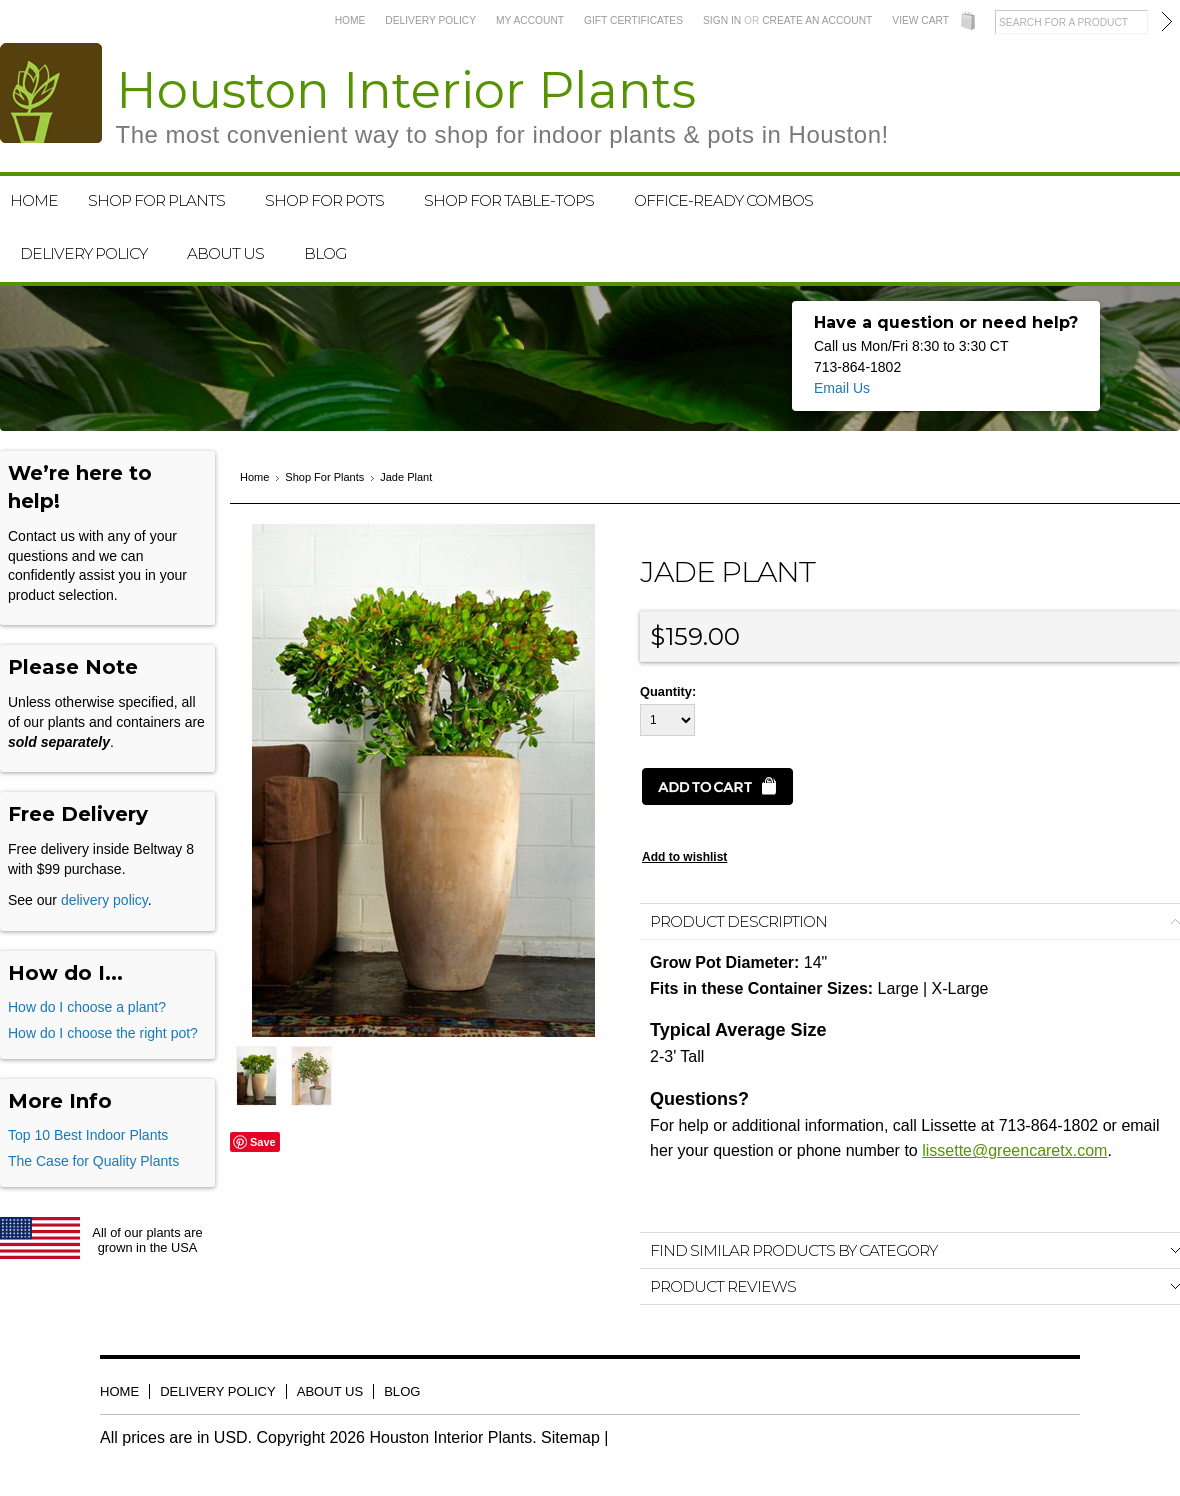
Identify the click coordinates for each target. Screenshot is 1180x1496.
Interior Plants (502, 104)
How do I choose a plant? (87, 1007)
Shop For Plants (156, 200)
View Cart (920, 20)
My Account (530, 20)
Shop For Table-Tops (509, 200)
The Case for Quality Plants (93, 1161)
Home (350, 20)
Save (263, 1142)
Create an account (817, 20)
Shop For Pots (324, 200)
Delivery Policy (430, 20)
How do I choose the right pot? (103, 1033)
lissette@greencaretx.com (1014, 1150)
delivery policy (104, 900)
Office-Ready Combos (723, 200)
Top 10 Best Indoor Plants (88, 1135)
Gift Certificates (633, 20)
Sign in (722, 20)
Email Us (842, 388)
